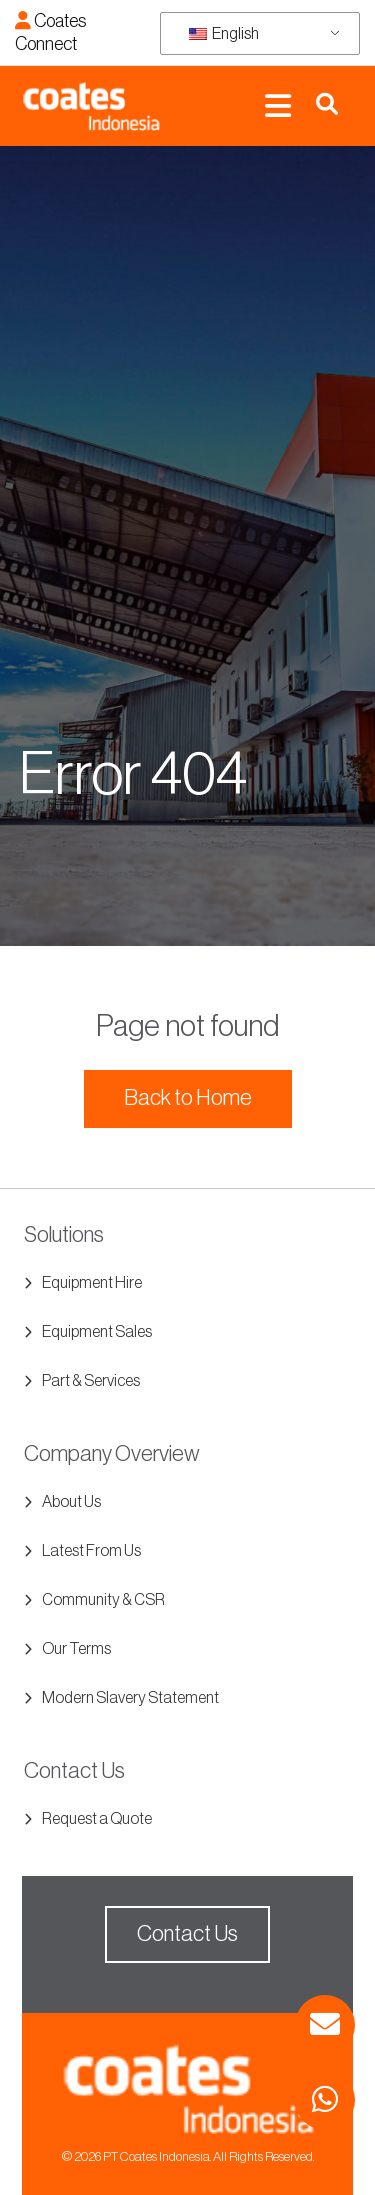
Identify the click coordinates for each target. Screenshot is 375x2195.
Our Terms (76, 1649)
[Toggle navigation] (278, 106)
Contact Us (187, 1934)
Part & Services (91, 1381)
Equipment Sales (97, 1332)
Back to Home (188, 1098)
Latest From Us (91, 1551)
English (224, 34)
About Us (71, 1502)
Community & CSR (103, 1600)
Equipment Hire (92, 1283)
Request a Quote (97, 1819)
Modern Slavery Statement (130, 1698)
